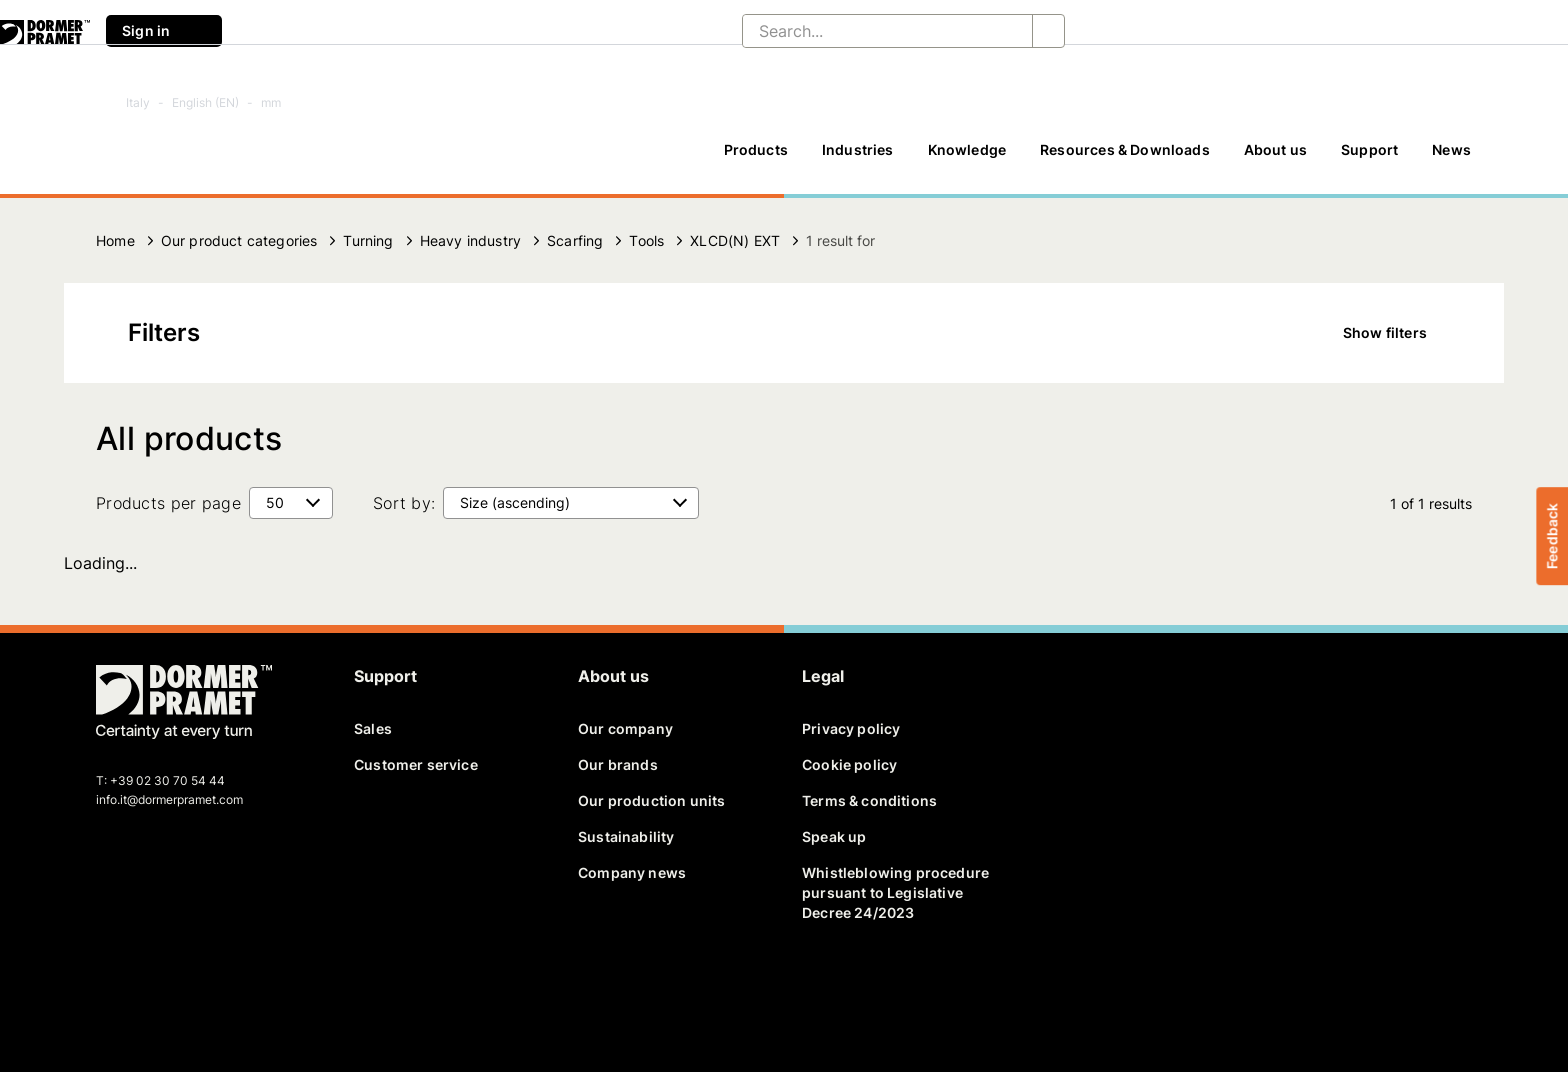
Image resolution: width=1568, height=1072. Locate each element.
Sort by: (404, 503)
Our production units (651, 800)
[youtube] (216, 988)
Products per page (168, 503)
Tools (646, 240)
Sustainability (626, 836)
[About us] (1275, 159)
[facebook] (113, 988)
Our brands (618, 764)
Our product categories (239, 240)
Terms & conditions (869, 800)
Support (1369, 149)
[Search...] (871, 31)
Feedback (1551, 536)
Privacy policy (851, 728)
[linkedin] (182, 988)
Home (115, 240)
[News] (1451, 159)
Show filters (1399, 333)
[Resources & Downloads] (1125, 159)
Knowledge (967, 149)
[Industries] (858, 159)
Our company (625, 728)
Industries (858, 149)
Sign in (164, 31)
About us (1275, 149)
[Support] (1369, 159)
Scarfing (575, 240)
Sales (373, 728)
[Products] (756, 159)
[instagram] (251, 988)
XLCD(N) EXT (735, 240)
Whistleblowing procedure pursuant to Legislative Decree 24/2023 (895, 892)
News (1451, 149)
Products (756, 149)
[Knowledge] (967, 159)
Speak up (834, 836)
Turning (368, 240)
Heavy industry (470, 240)
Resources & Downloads (1125, 149)
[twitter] (147, 988)
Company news (632, 872)
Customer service (416, 764)
